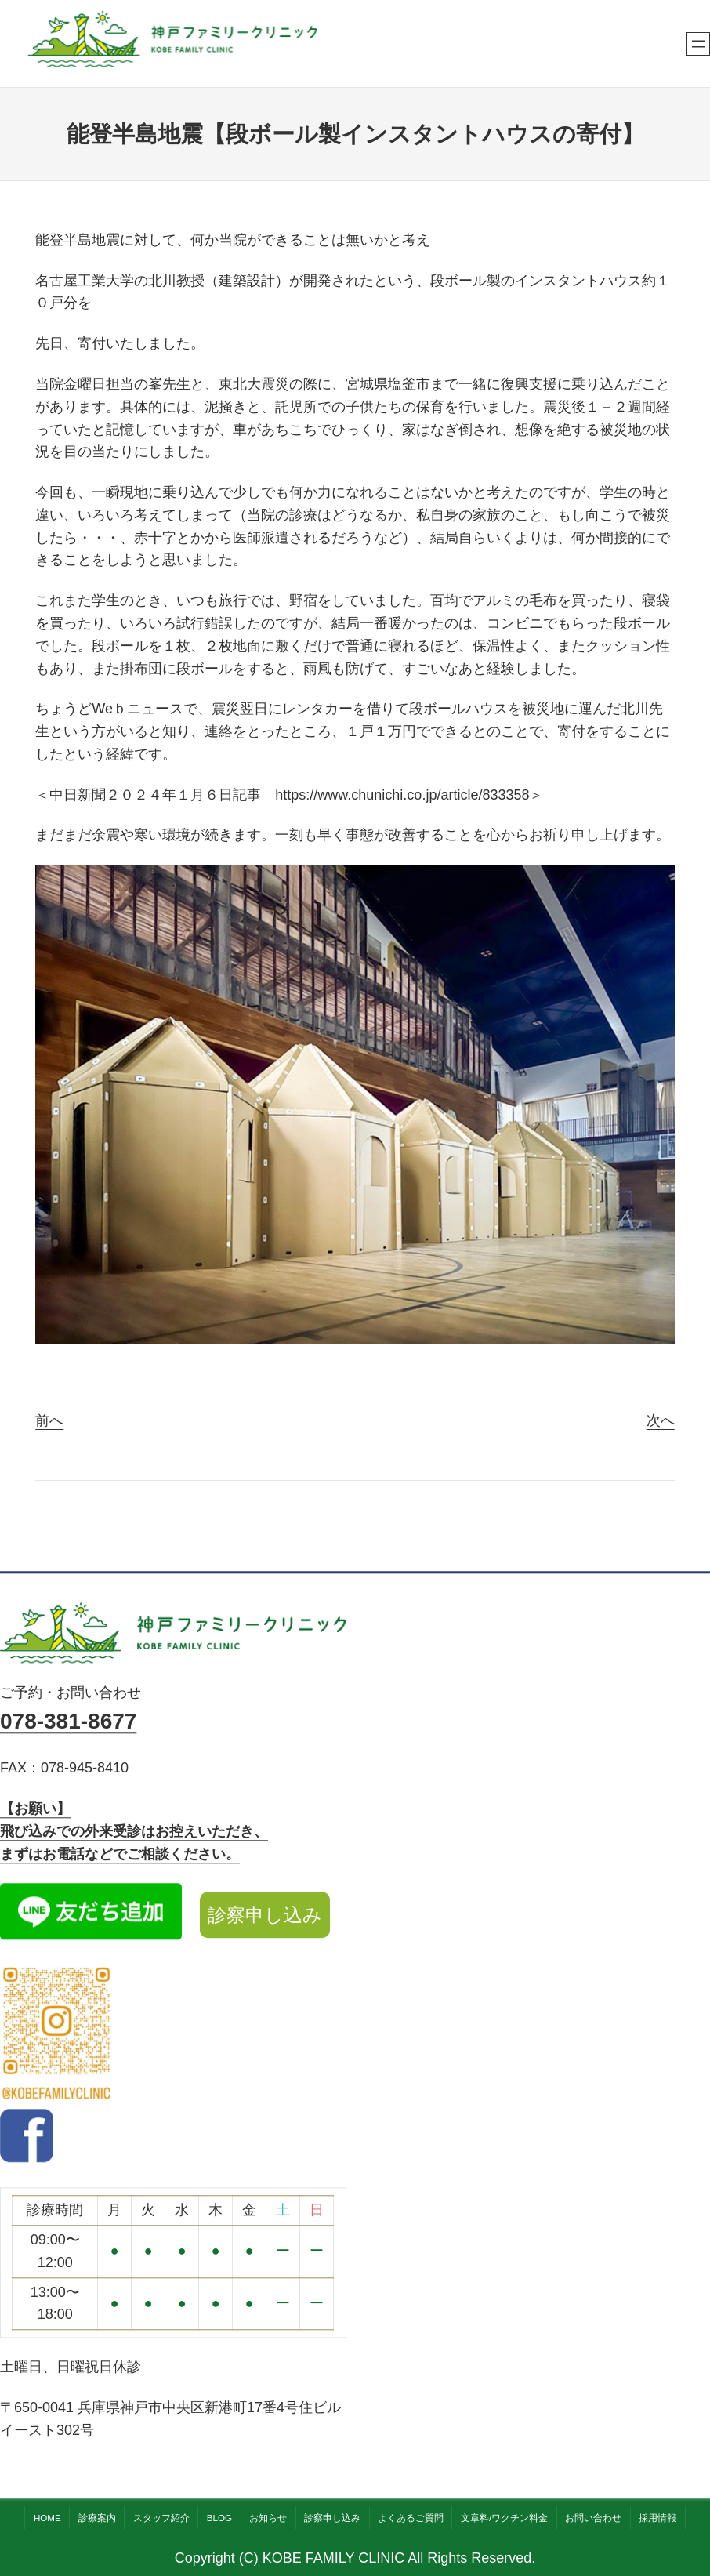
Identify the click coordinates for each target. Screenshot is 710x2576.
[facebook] (26, 2158)
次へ (661, 1420)
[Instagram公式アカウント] (57, 2037)
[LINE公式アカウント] (91, 1915)
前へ (49, 1420)
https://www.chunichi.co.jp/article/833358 (402, 795)
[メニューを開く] (698, 44)
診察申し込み (265, 1914)
